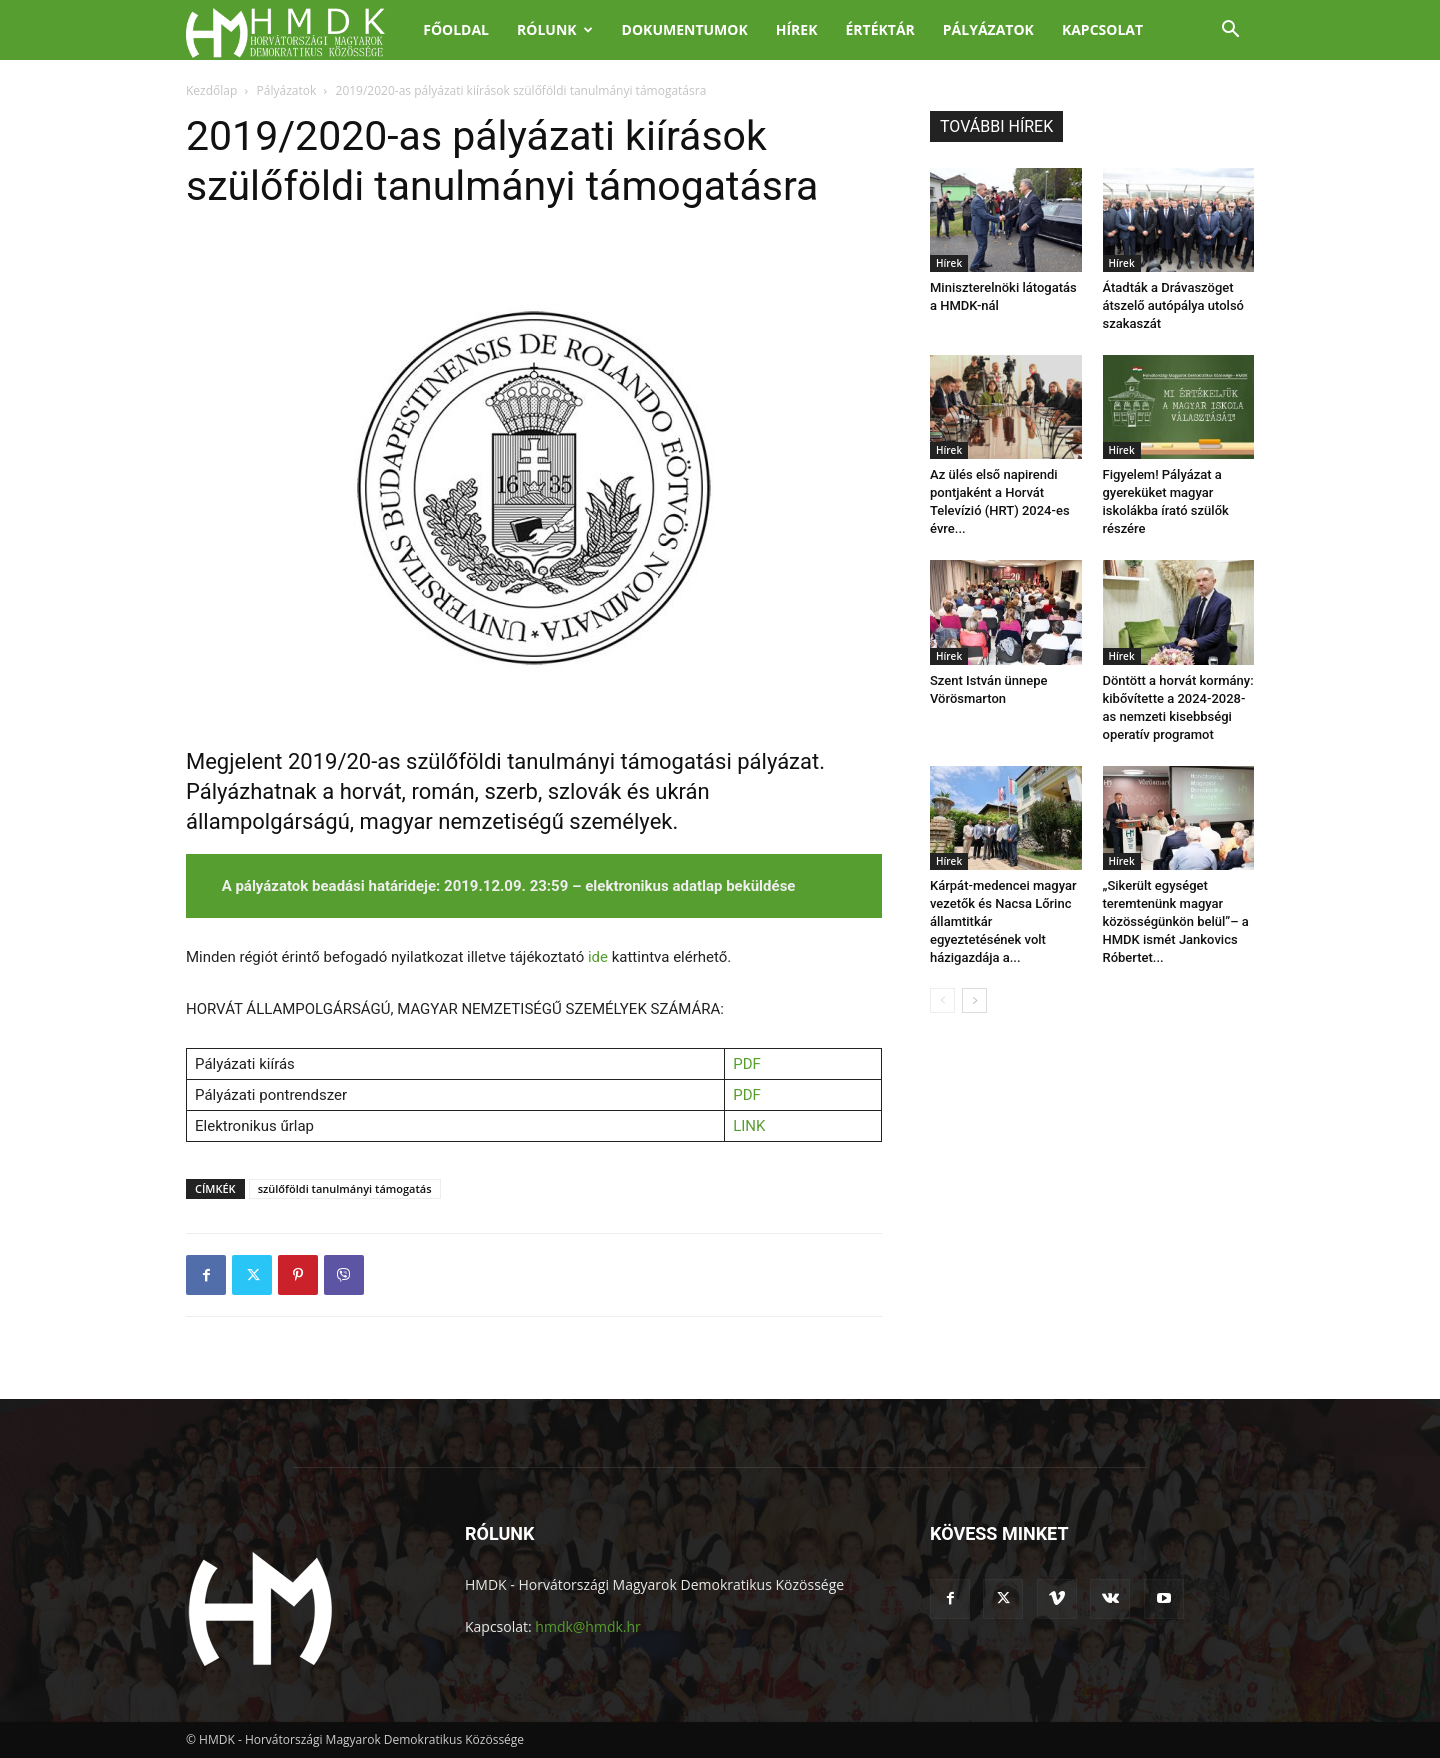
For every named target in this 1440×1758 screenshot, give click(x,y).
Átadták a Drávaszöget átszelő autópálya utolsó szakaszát (1173, 305)
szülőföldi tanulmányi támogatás (345, 1188)
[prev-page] (942, 1000)
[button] (1230, 31)
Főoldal (456, 29)
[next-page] (974, 1000)
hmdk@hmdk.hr (587, 1626)
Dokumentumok (685, 29)
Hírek (797, 29)
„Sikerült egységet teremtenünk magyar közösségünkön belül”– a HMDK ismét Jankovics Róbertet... (1176, 921)
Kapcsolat (1102, 29)
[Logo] (297, 30)
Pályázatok (988, 29)
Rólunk (555, 29)
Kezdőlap (211, 90)
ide (598, 957)
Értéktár (879, 29)
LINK (749, 1126)
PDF (747, 1064)
